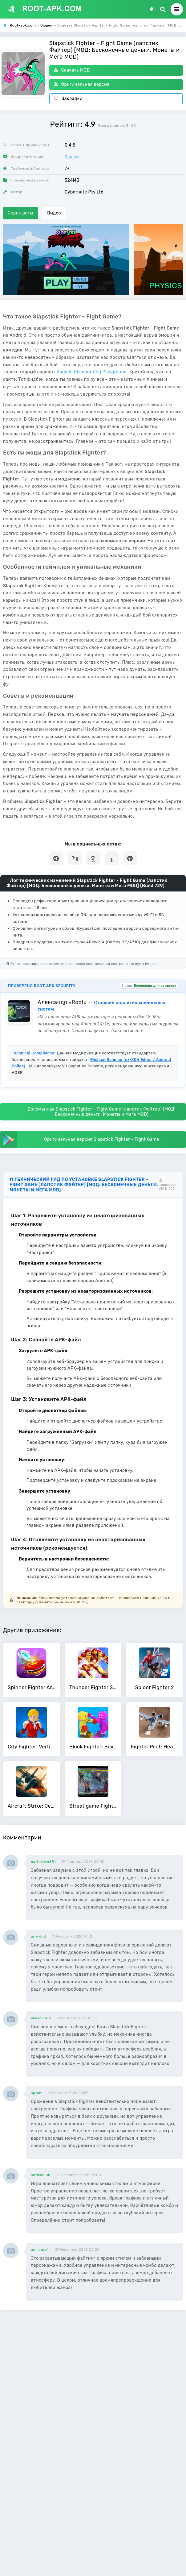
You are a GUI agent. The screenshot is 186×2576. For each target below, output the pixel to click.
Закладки (68, 98)
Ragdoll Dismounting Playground (92, 372)
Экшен (72, 157)
